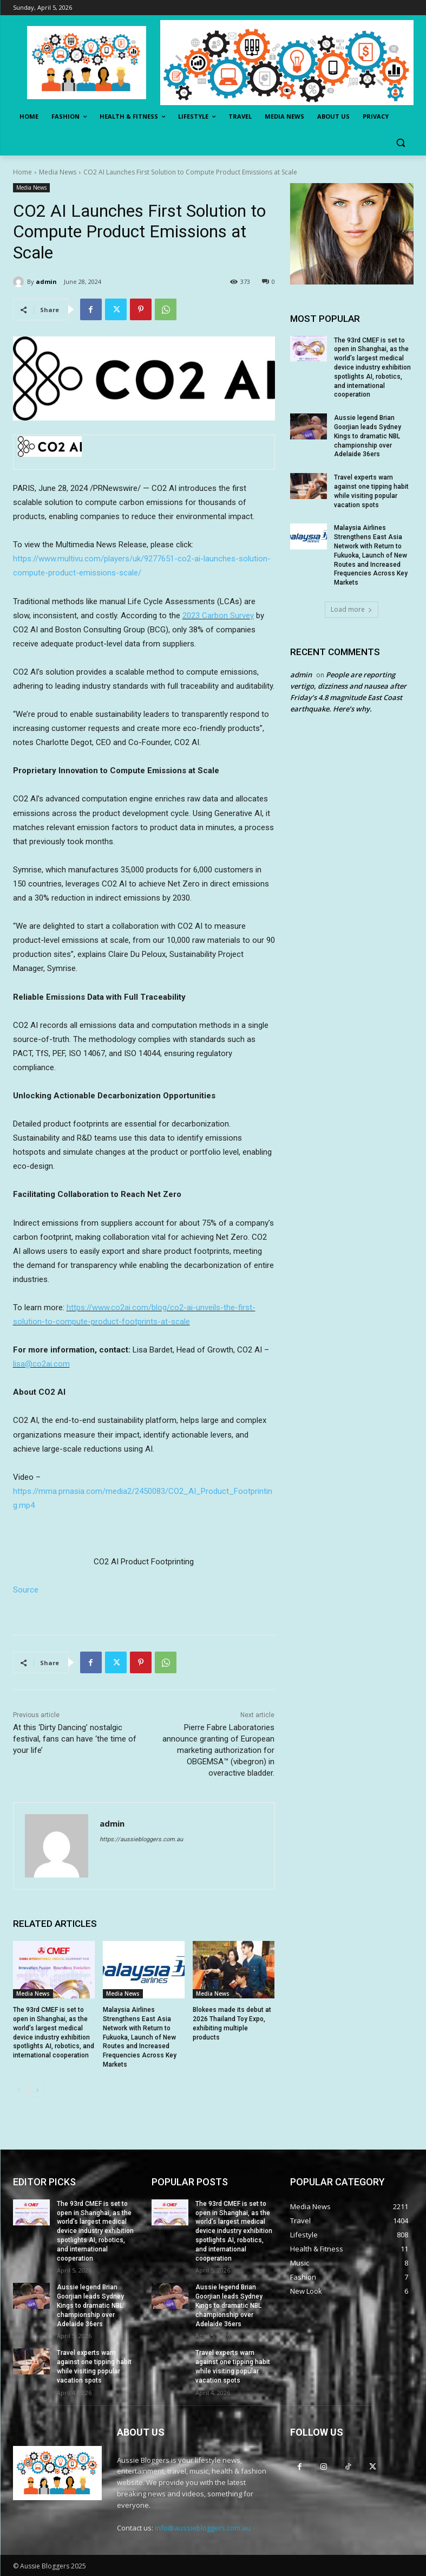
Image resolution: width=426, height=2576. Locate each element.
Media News (57, 172)
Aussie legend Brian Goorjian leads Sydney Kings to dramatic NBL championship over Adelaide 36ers (367, 436)
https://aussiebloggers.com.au (141, 1839)
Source (25, 1590)
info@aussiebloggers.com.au (203, 2528)
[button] (401, 143)
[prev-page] (20, 2090)
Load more (351, 609)
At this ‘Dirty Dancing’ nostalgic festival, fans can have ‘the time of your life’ (74, 1739)
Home (22, 172)
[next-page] (37, 2090)
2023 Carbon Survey (218, 615)
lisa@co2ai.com (41, 1364)
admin (46, 281)
